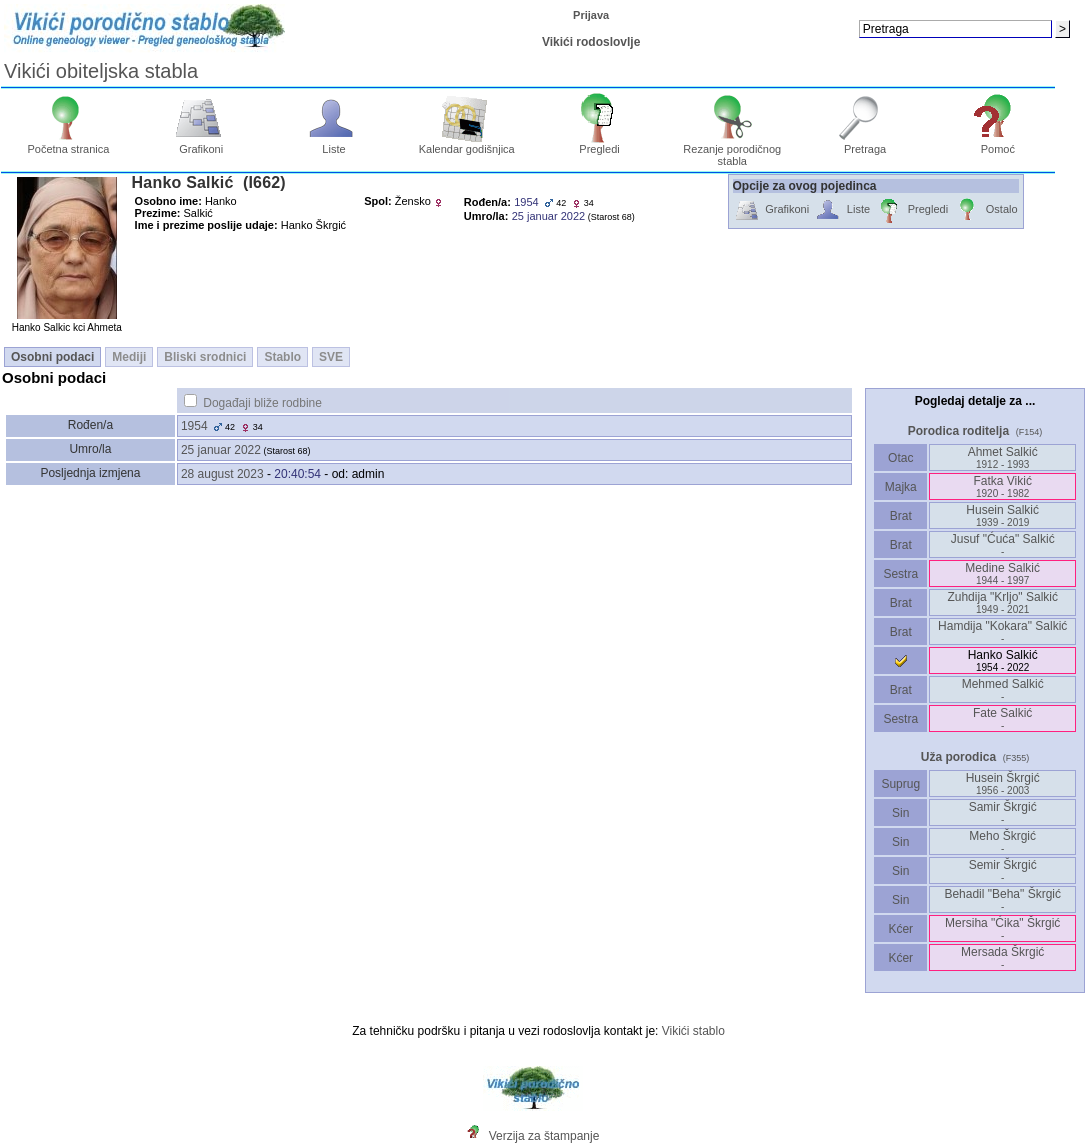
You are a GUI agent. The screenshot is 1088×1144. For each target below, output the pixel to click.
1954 (194, 426)
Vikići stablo (693, 1031)
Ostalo (985, 210)
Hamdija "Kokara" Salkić (1002, 631)
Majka (900, 487)
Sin (901, 813)
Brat (901, 516)
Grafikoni (201, 144)
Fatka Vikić (1002, 486)
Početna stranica (68, 144)
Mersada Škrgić (1002, 957)
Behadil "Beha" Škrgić (1002, 899)
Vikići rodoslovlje (591, 42)
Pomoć (998, 144)
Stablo (282, 357)
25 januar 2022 (221, 450)
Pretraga (865, 144)
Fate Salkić (1002, 718)
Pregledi (599, 144)
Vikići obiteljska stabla (101, 71)
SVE (331, 357)
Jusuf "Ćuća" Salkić (1003, 544)
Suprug (900, 784)
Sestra (900, 574)
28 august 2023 (222, 474)
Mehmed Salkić (1003, 689)
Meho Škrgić (1002, 841)
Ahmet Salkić (1003, 457)
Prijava (591, 15)
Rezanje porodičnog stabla (732, 150)
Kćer (900, 929)
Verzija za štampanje (544, 1136)
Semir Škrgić (1003, 870)
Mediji (129, 357)
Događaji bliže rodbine (262, 403)
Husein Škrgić (1003, 783)
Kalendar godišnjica (467, 144)
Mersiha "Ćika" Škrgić (1002, 928)
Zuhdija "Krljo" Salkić (1002, 602)
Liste (334, 144)
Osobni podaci (52, 357)
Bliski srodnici (205, 357)
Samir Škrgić (1003, 812)
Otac (901, 458)
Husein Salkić (1002, 515)
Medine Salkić (1002, 573)
